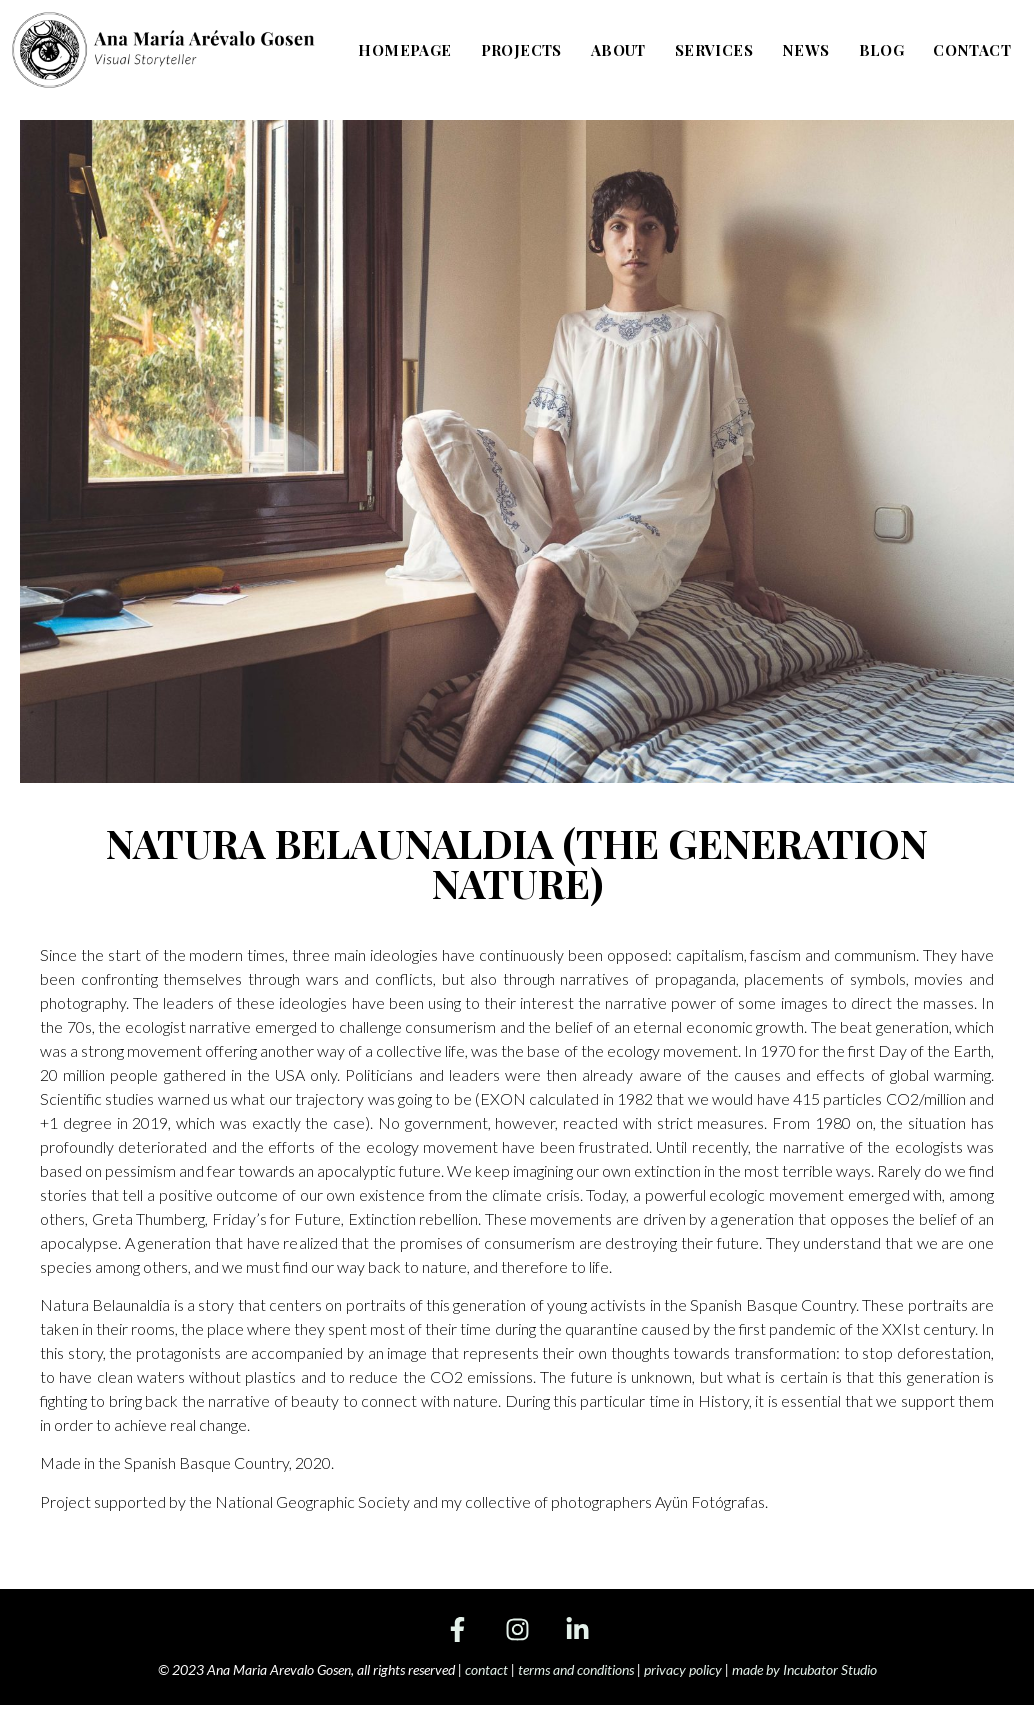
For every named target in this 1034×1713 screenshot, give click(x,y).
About (619, 49)
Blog (882, 49)
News (806, 49)
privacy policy (683, 1669)
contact (486, 1669)
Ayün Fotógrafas (710, 1501)
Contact (972, 49)
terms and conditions (576, 1669)
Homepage (407, 49)
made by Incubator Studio (804, 1669)
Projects (522, 49)
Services (715, 49)
